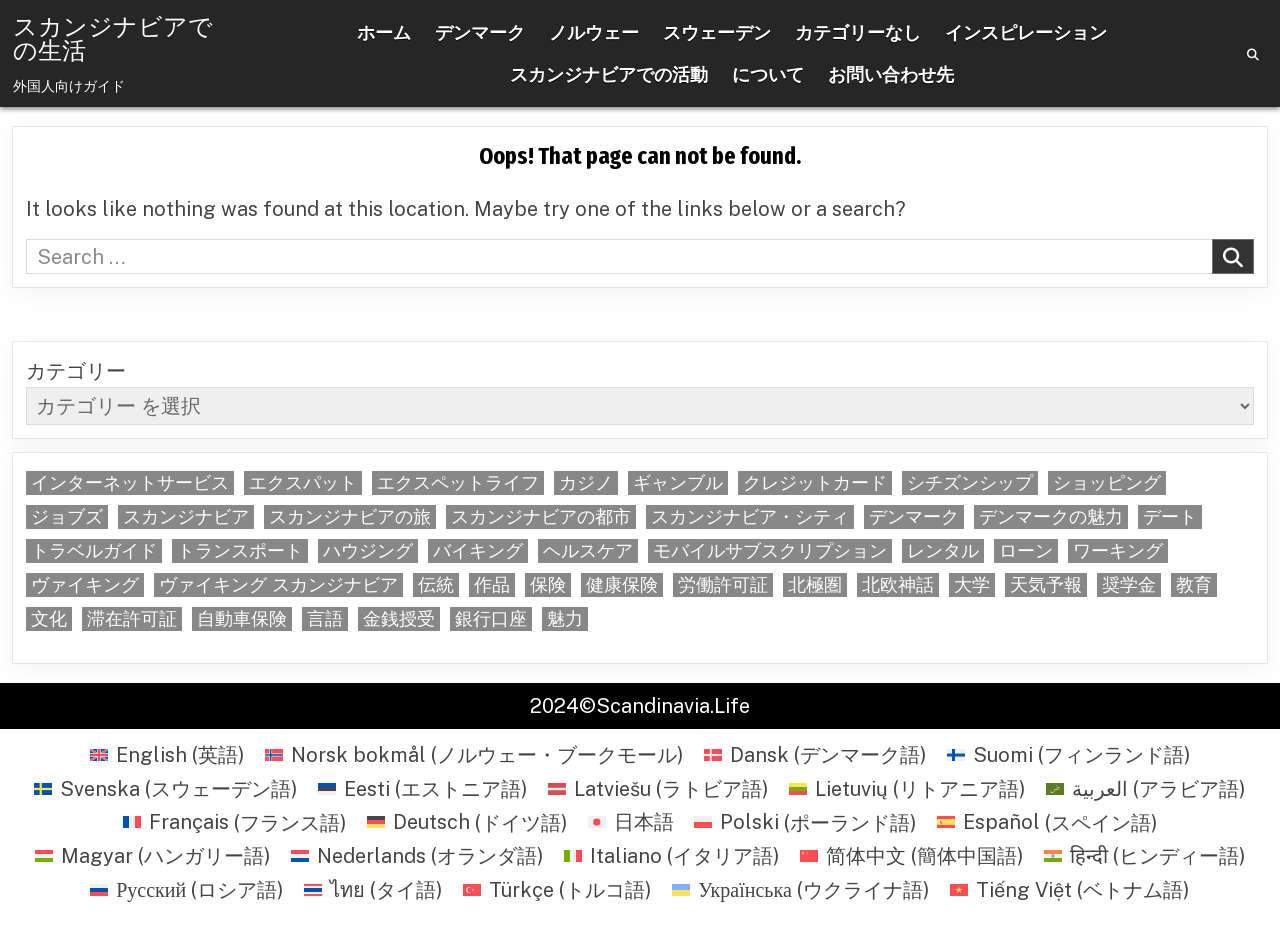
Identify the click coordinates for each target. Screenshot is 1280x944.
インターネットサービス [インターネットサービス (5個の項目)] (130, 483)
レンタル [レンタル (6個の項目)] (943, 551)
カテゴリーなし (858, 33)
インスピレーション (1026, 33)
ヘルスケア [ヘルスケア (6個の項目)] (588, 551)
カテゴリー (76, 371)
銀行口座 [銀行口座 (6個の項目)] (491, 619)
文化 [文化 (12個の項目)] (49, 619)
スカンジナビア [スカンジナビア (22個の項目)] (186, 517)
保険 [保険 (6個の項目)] (548, 585)
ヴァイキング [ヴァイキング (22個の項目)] (85, 585)
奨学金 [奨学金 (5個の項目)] (1129, 585)
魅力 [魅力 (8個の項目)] (565, 619)
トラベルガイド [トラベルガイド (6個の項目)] (94, 551)
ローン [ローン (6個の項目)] (1026, 551)
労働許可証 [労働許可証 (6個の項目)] (723, 585)
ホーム (384, 33)
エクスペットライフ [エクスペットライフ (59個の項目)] (458, 483)
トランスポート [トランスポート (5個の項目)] (240, 551)
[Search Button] (1253, 55)
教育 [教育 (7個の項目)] (1194, 585)
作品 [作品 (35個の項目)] (492, 585)
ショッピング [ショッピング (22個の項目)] (1107, 483)
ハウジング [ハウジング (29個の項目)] (368, 551)
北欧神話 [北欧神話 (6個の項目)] (898, 585)
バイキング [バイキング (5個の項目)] (478, 551)
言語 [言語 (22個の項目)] (325, 619)
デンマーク (480, 33)
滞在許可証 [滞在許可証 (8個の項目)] (132, 619)
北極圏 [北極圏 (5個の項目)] (815, 585)
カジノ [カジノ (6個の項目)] (586, 483)
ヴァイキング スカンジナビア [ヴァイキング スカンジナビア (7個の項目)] (278, 585)
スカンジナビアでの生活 (113, 38)
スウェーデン (717, 33)
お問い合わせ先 (891, 75)
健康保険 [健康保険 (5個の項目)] (622, 585)
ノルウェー (594, 33)
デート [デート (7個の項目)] (1170, 517)
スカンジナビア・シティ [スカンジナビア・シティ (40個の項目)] (750, 517)
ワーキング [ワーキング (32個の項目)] (1118, 551)
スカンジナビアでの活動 (609, 75)
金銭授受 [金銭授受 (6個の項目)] (399, 619)
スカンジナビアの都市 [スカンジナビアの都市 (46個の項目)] (541, 517)
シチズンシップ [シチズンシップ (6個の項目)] (970, 483)
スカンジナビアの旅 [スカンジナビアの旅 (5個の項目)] (350, 517)
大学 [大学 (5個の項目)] (972, 585)
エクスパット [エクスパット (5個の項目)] (303, 483)
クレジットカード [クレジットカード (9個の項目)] (815, 483)
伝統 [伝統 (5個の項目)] (436, 585)
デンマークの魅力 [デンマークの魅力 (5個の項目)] (1051, 517)
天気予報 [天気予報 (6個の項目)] (1046, 585)
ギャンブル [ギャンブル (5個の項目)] (678, 483)
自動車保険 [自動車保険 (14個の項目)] (242, 619)
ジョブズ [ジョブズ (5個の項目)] (67, 517)
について (768, 75)
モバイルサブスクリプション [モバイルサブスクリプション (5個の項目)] (770, 551)
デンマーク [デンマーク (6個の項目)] (914, 517)
